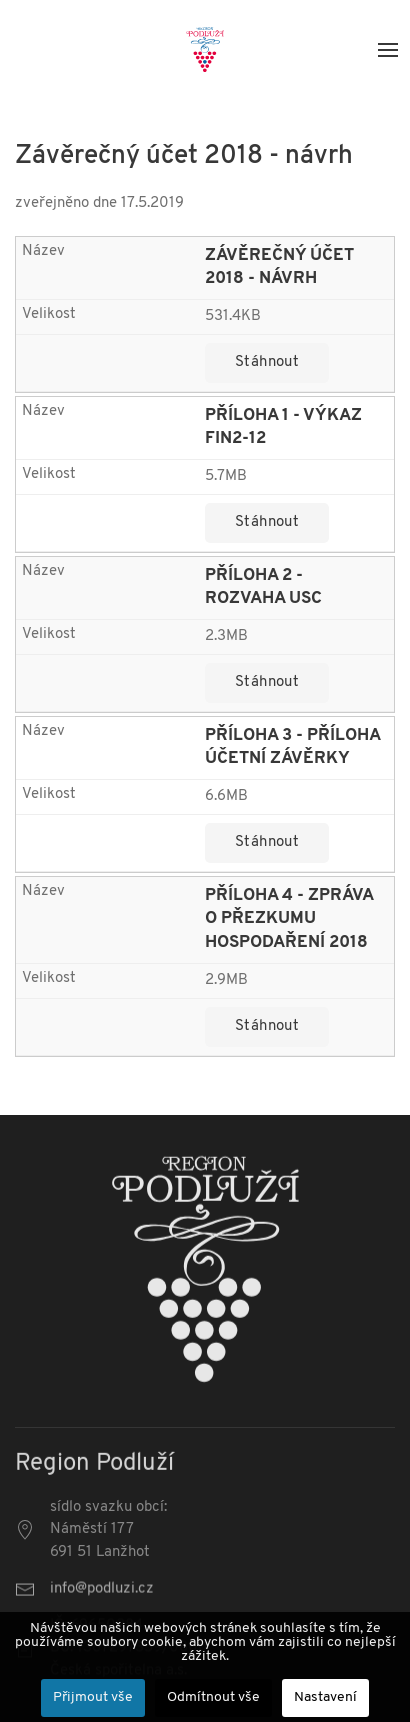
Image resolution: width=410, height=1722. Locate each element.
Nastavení (325, 1697)
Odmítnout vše (213, 1697)
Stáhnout (267, 362)
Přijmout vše (93, 1697)
